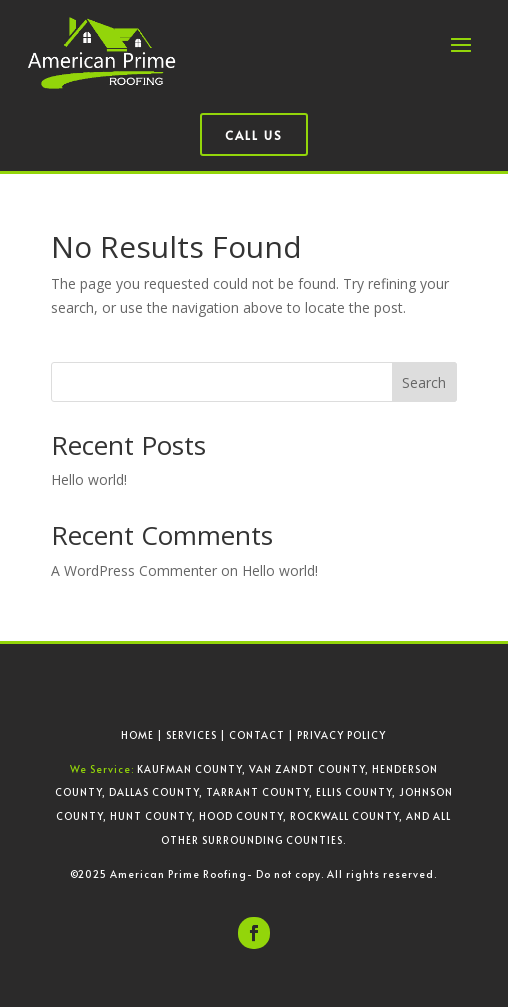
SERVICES (191, 735)
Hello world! (89, 479)
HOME (137, 735)
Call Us (254, 135)
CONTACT (257, 735)
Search (424, 382)
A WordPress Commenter (134, 570)
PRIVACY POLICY (341, 735)
